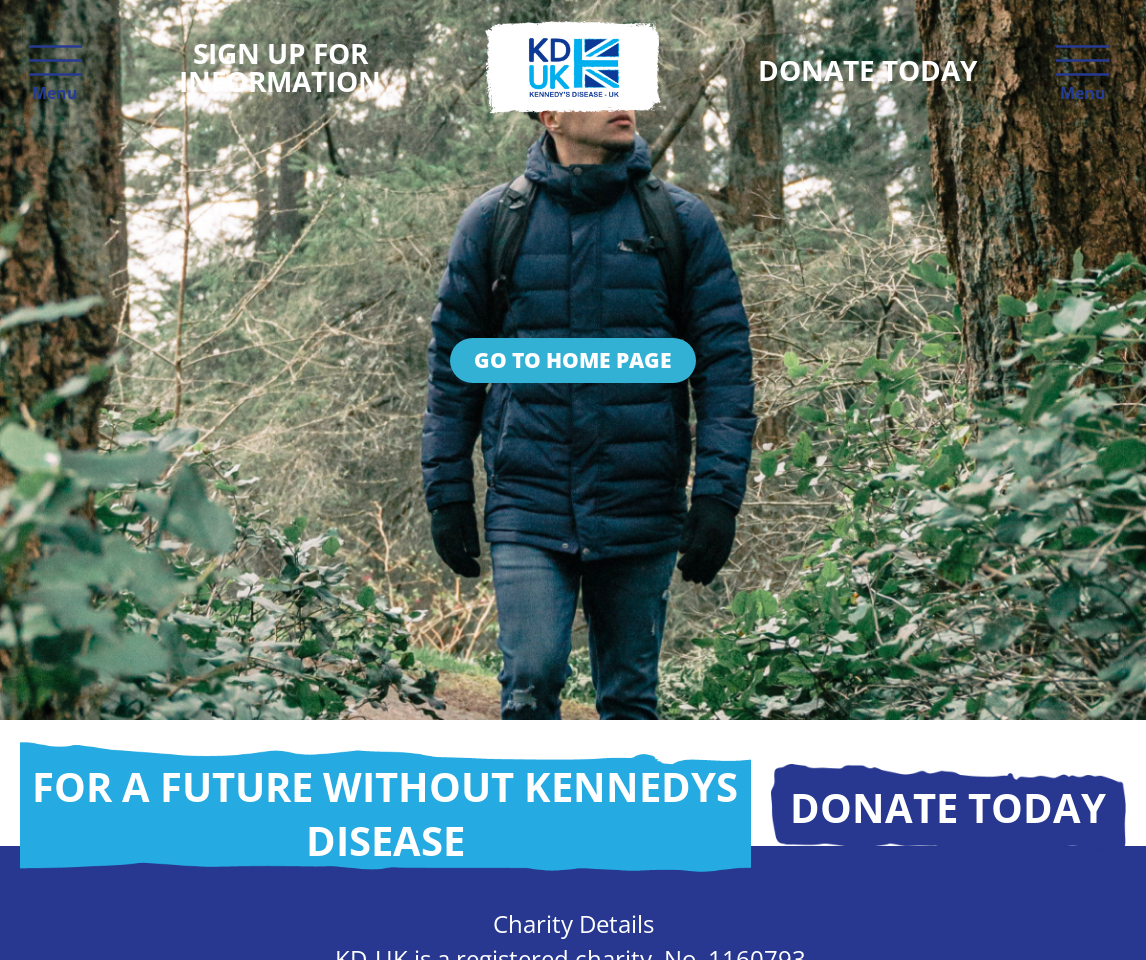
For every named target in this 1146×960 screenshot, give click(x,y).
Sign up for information (280, 67)
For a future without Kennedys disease (385, 813)
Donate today (948, 807)
